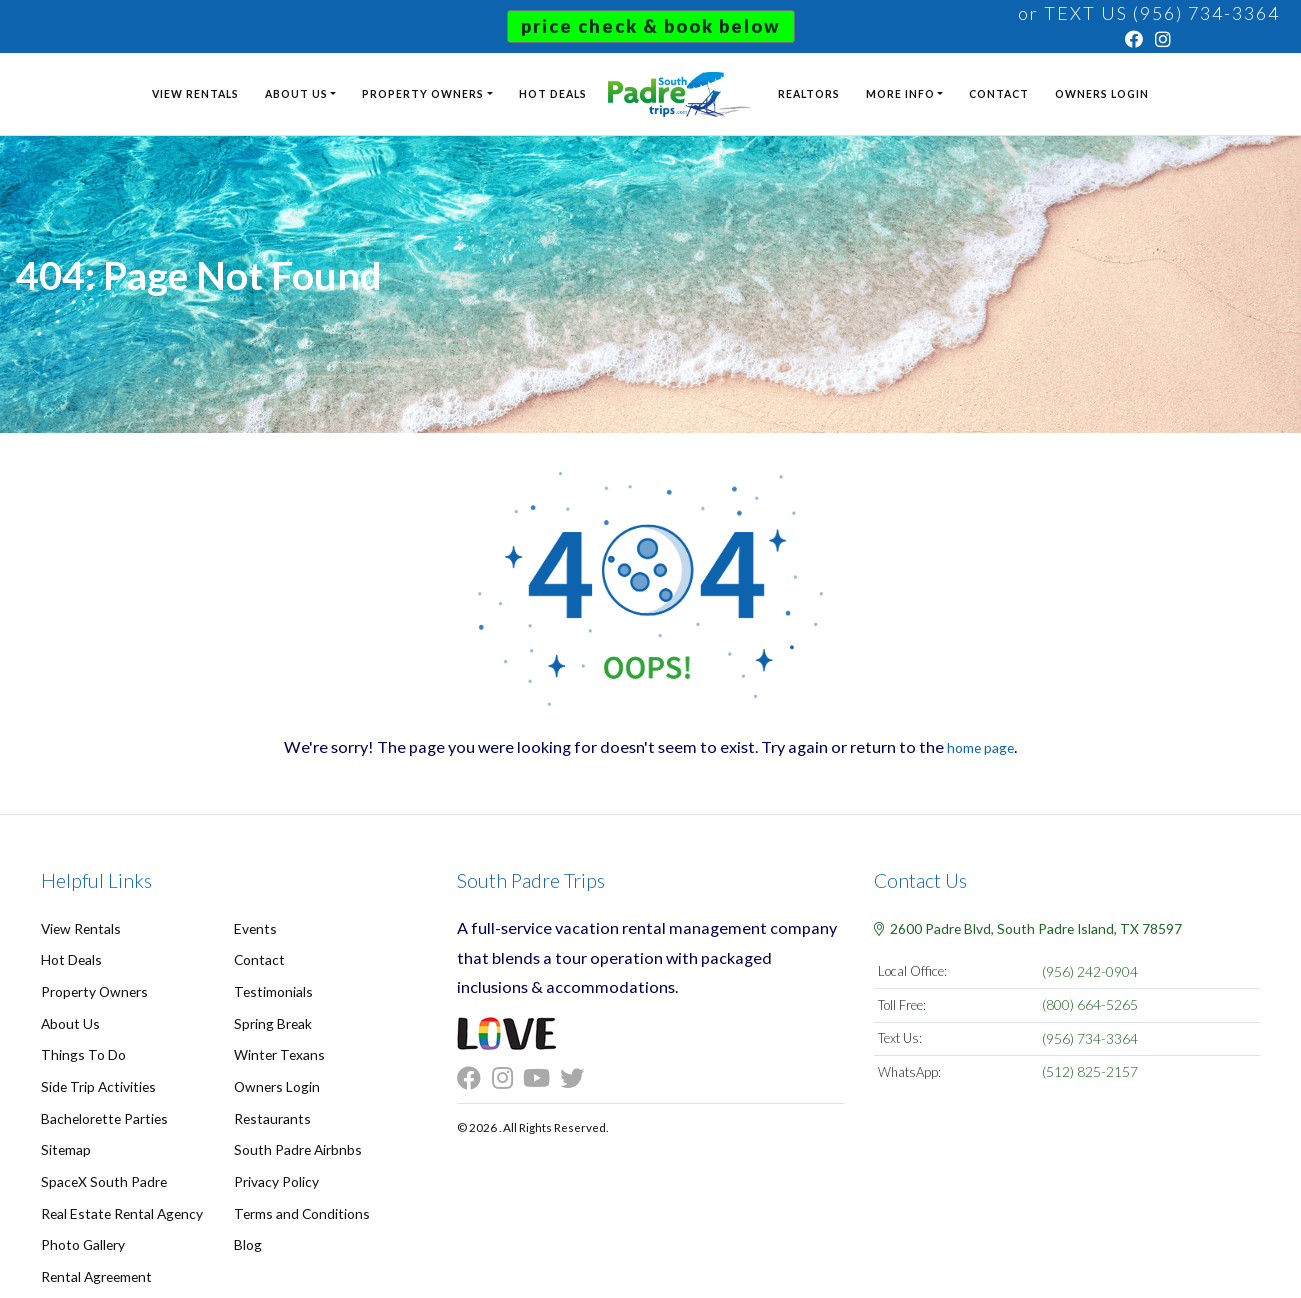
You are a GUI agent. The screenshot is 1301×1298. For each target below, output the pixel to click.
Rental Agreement (93, 1257)
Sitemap (65, 1137)
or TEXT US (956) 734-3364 (1149, 13)
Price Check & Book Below (651, 26)
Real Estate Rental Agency (116, 1197)
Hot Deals (551, 89)
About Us (294, 89)
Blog (247, 1227)
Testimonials (271, 987)
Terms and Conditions (298, 1197)
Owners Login (1104, 89)
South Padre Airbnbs (294, 1137)
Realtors (811, 89)
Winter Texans (276, 1047)
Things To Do (80, 1047)
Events (253, 928)
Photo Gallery (81, 1227)
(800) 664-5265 (1090, 1003)
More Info (902, 89)
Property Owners (421, 89)
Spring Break (271, 1017)
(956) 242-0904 (1090, 971)
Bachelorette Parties (100, 1107)
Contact (1001, 89)
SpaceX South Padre (100, 1167)
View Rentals (193, 89)
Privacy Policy (274, 1167)
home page (980, 746)
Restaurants (269, 1107)
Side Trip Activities (95, 1077)
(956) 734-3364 (1090, 1035)
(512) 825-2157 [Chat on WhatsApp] (1090, 1067)
